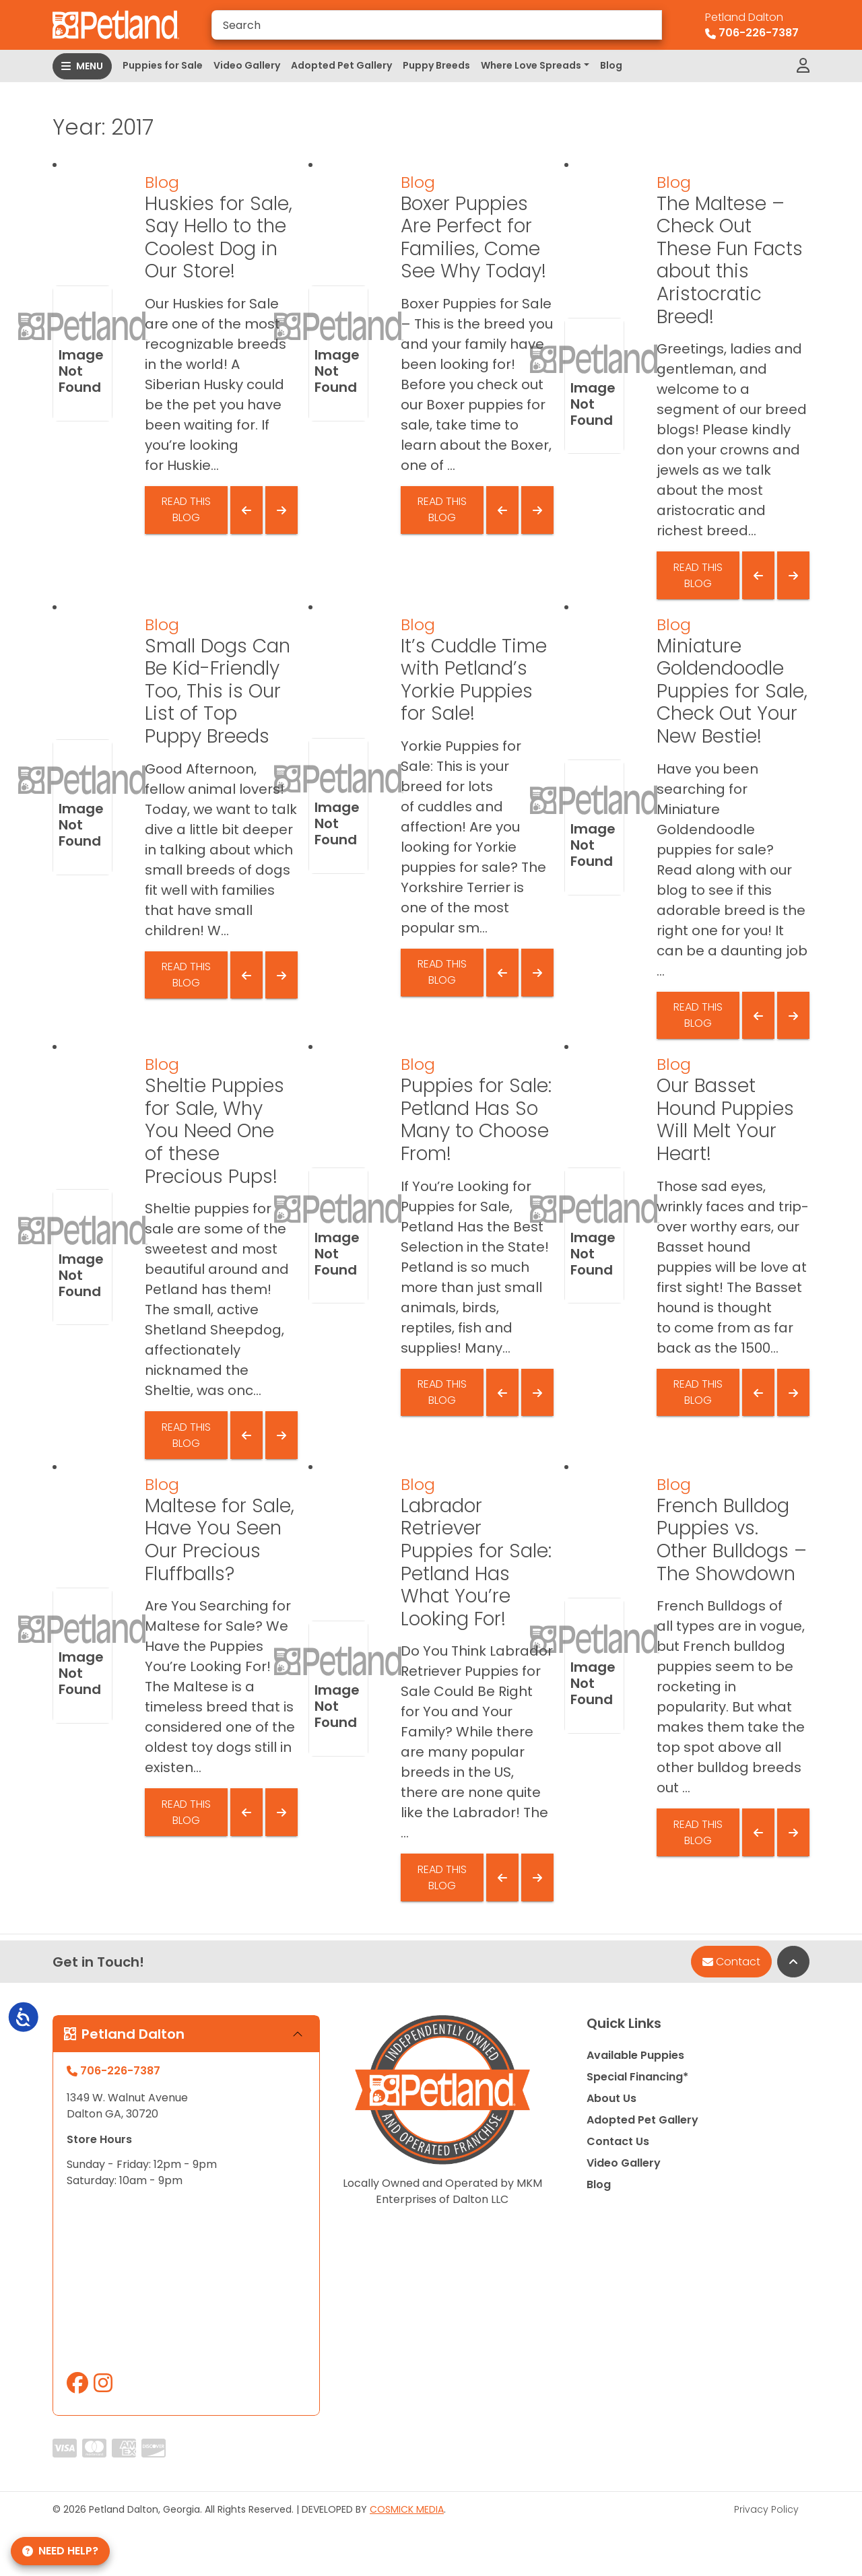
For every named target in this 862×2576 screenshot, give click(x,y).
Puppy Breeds (436, 65)
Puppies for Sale (163, 65)
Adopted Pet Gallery (341, 65)
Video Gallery (246, 65)
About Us (611, 2098)
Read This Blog (186, 509)
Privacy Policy (766, 2509)
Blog (611, 65)
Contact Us (618, 2141)
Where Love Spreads (531, 65)
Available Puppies (635, 2055)
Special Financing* (637, 2076)
